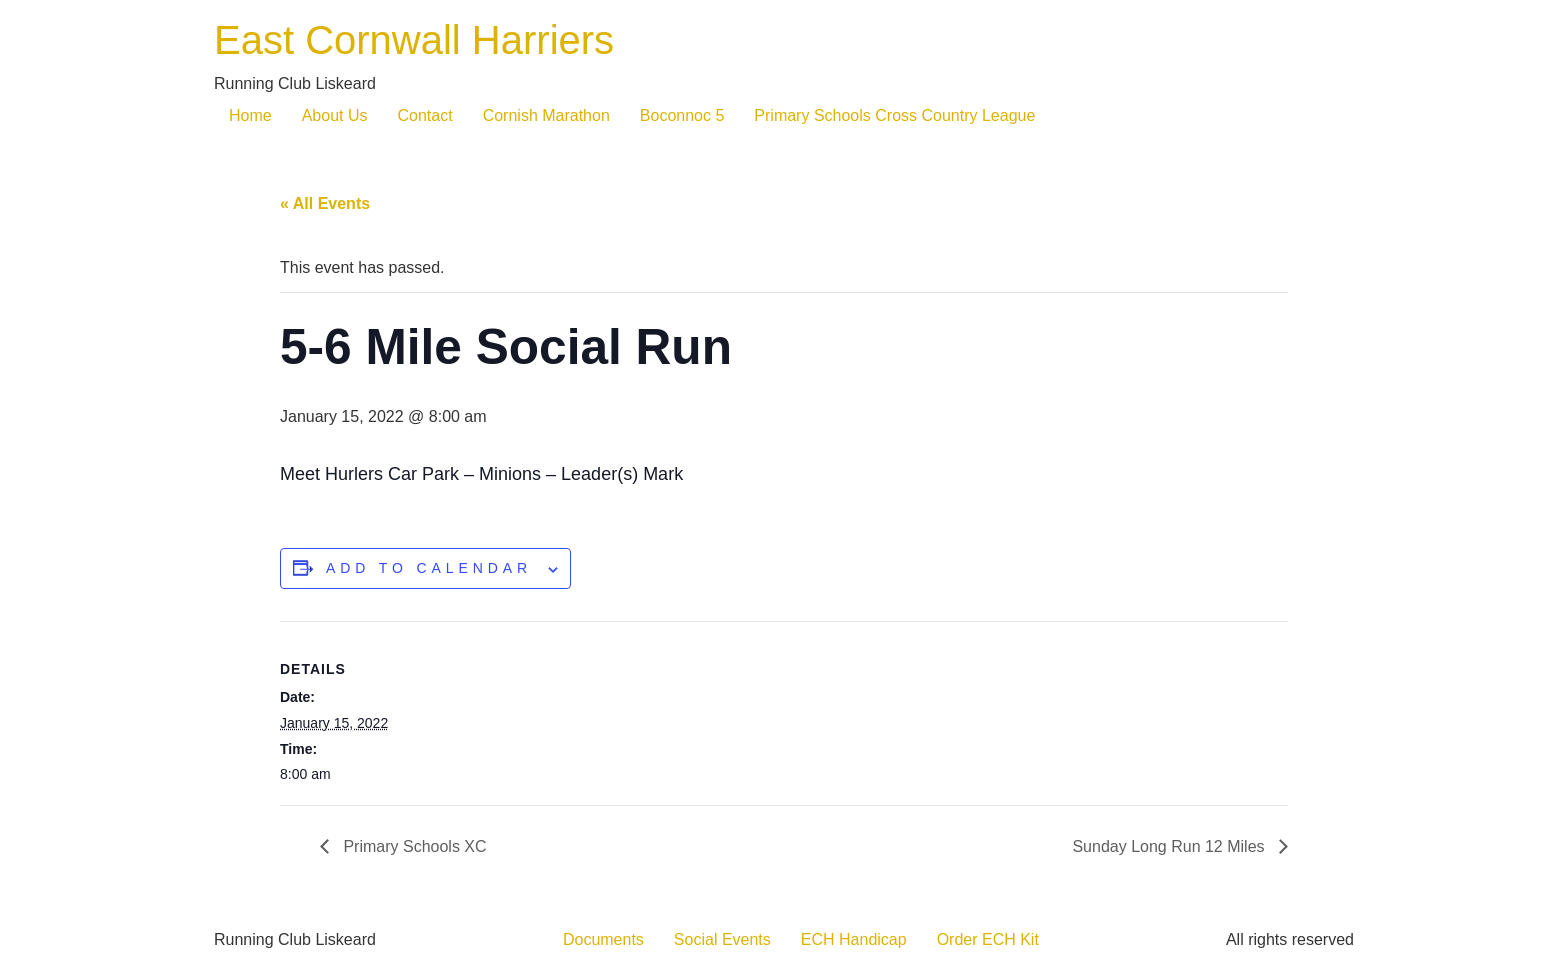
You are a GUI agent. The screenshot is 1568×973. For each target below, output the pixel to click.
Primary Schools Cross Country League (894, 115)
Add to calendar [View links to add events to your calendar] (429, 568)
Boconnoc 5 (682, 115)
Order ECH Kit (988, 939)
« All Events (325, 203)
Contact (425, 115)
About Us (335, 115)
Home (250, 115)
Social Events (722, 939)
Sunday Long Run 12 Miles (1170, 846)
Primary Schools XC (413, 846)
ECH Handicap (854, 939)
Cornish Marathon (546, 115)
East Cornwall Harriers (414, 40)
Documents (603, 939)
